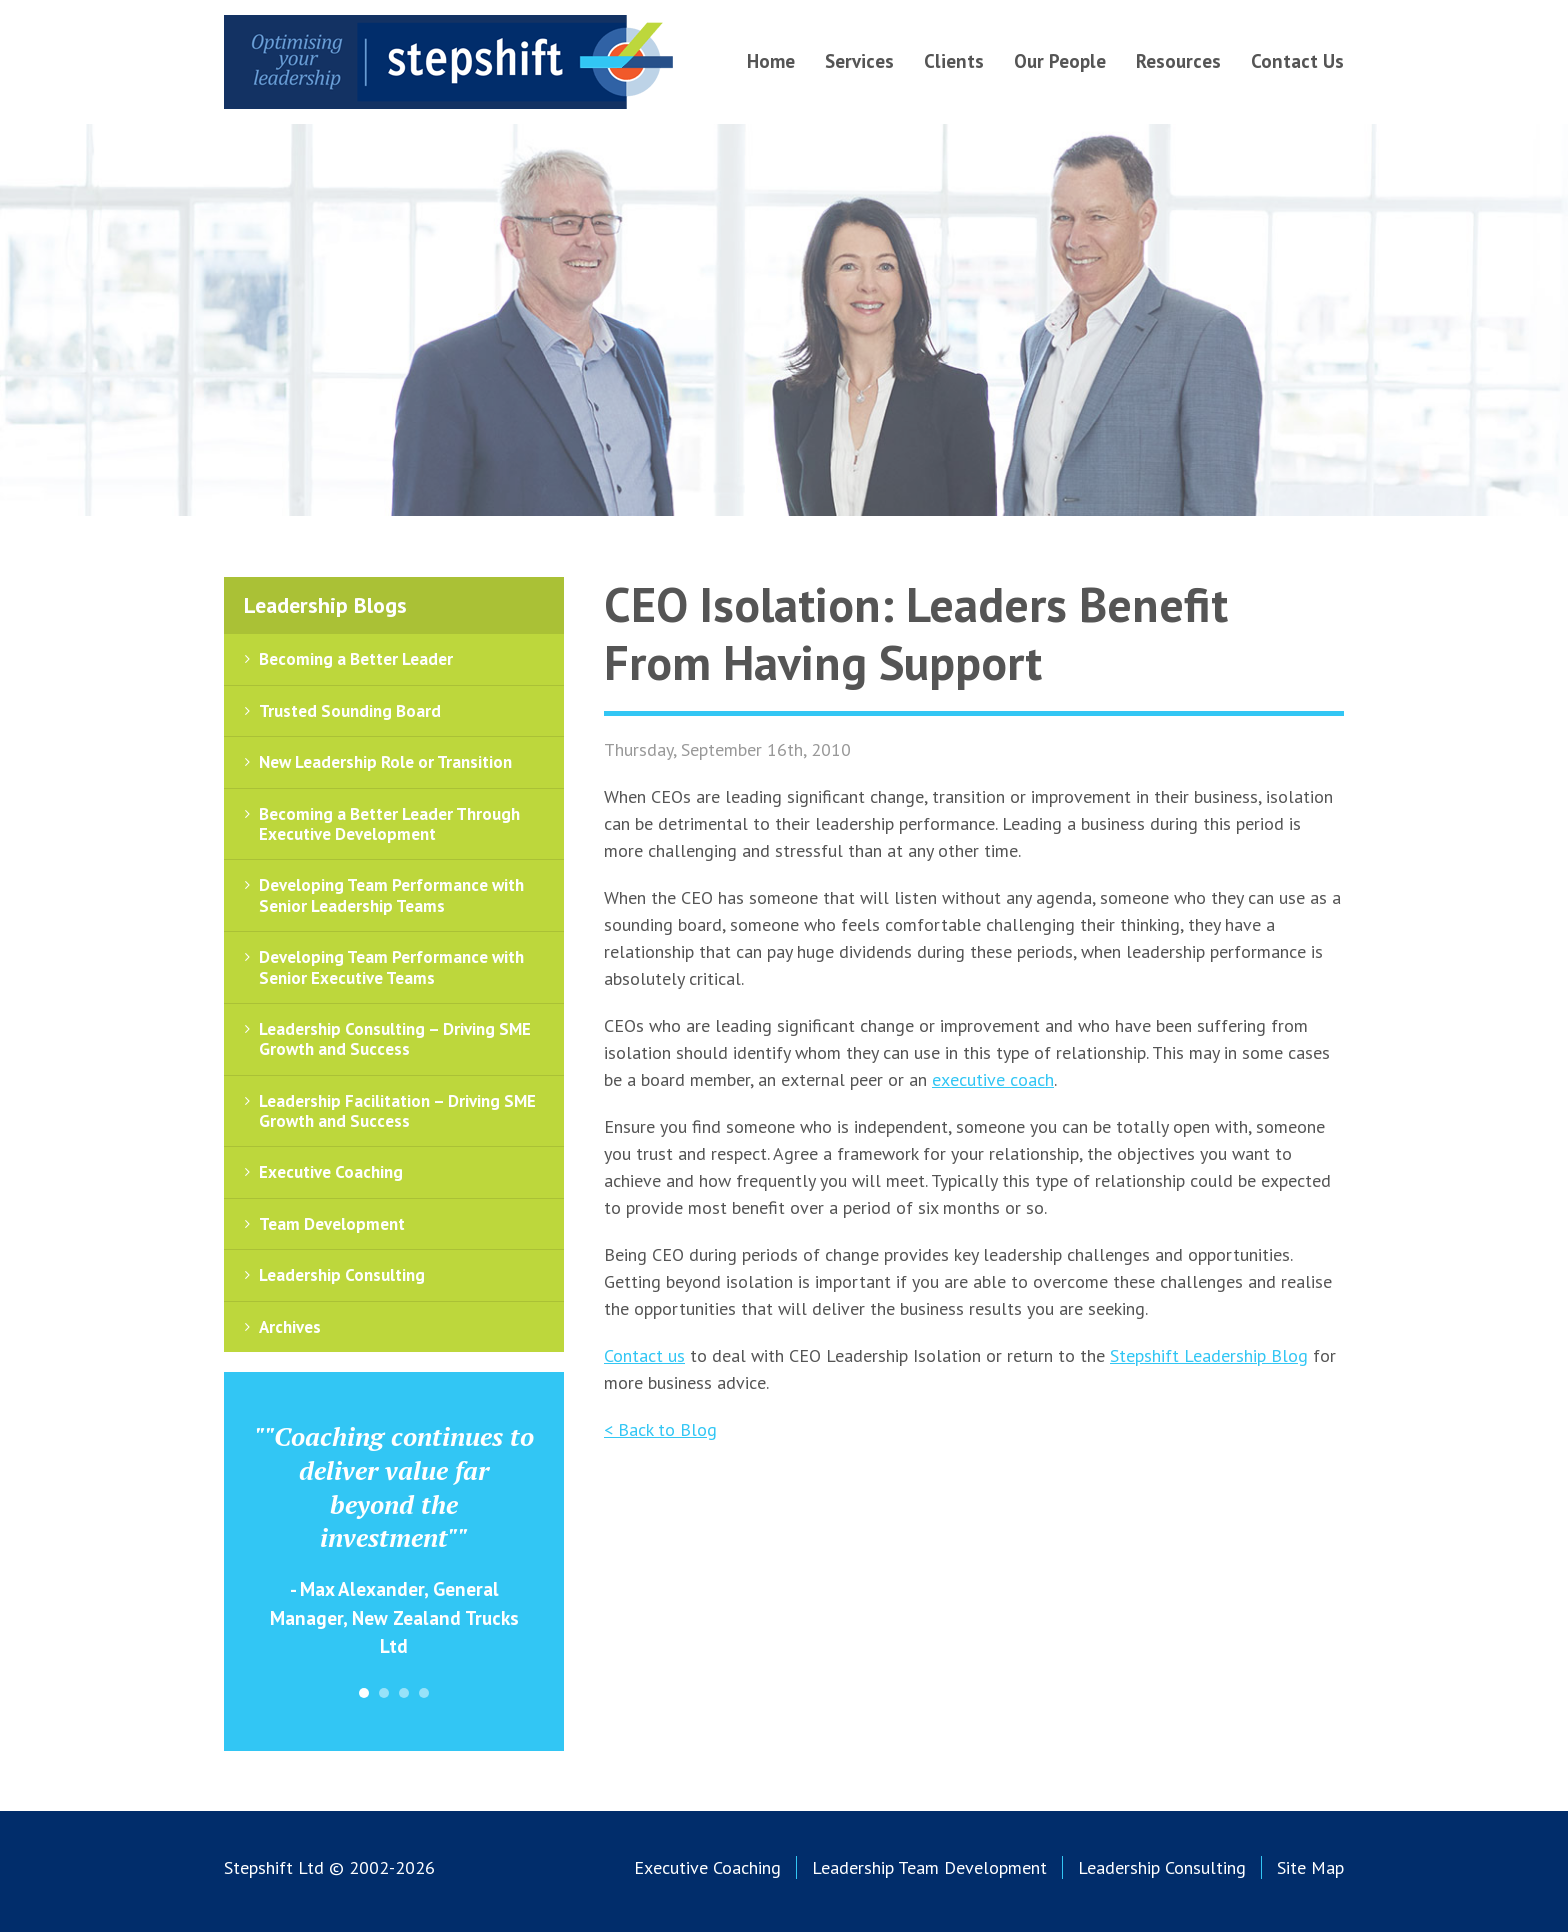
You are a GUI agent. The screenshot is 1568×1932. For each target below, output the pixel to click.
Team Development (332, 1224)
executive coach (993, 1079)
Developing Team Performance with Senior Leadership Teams (391, 895)
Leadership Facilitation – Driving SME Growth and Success (397, 1111)
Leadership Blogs (325, 605)
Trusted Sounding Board (350, 711)
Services (859, 61)
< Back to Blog (660, 1429)
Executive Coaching (331, 1172)
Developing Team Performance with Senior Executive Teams (391, 967)
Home (771, 61)
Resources (1178, 61)
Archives (290, 1327)
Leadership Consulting (342, 1275)
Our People (1060, 61)
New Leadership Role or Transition (385, 762)
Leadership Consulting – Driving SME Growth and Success (395, 1039)
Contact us (644, 1355)
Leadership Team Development (929, 1867)
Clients (954, 61)
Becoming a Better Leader (356, 659)
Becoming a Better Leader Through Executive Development (389, 824)
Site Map (1310, 1867)
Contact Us (1297, 61)
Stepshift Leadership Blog (1209, 1355)
